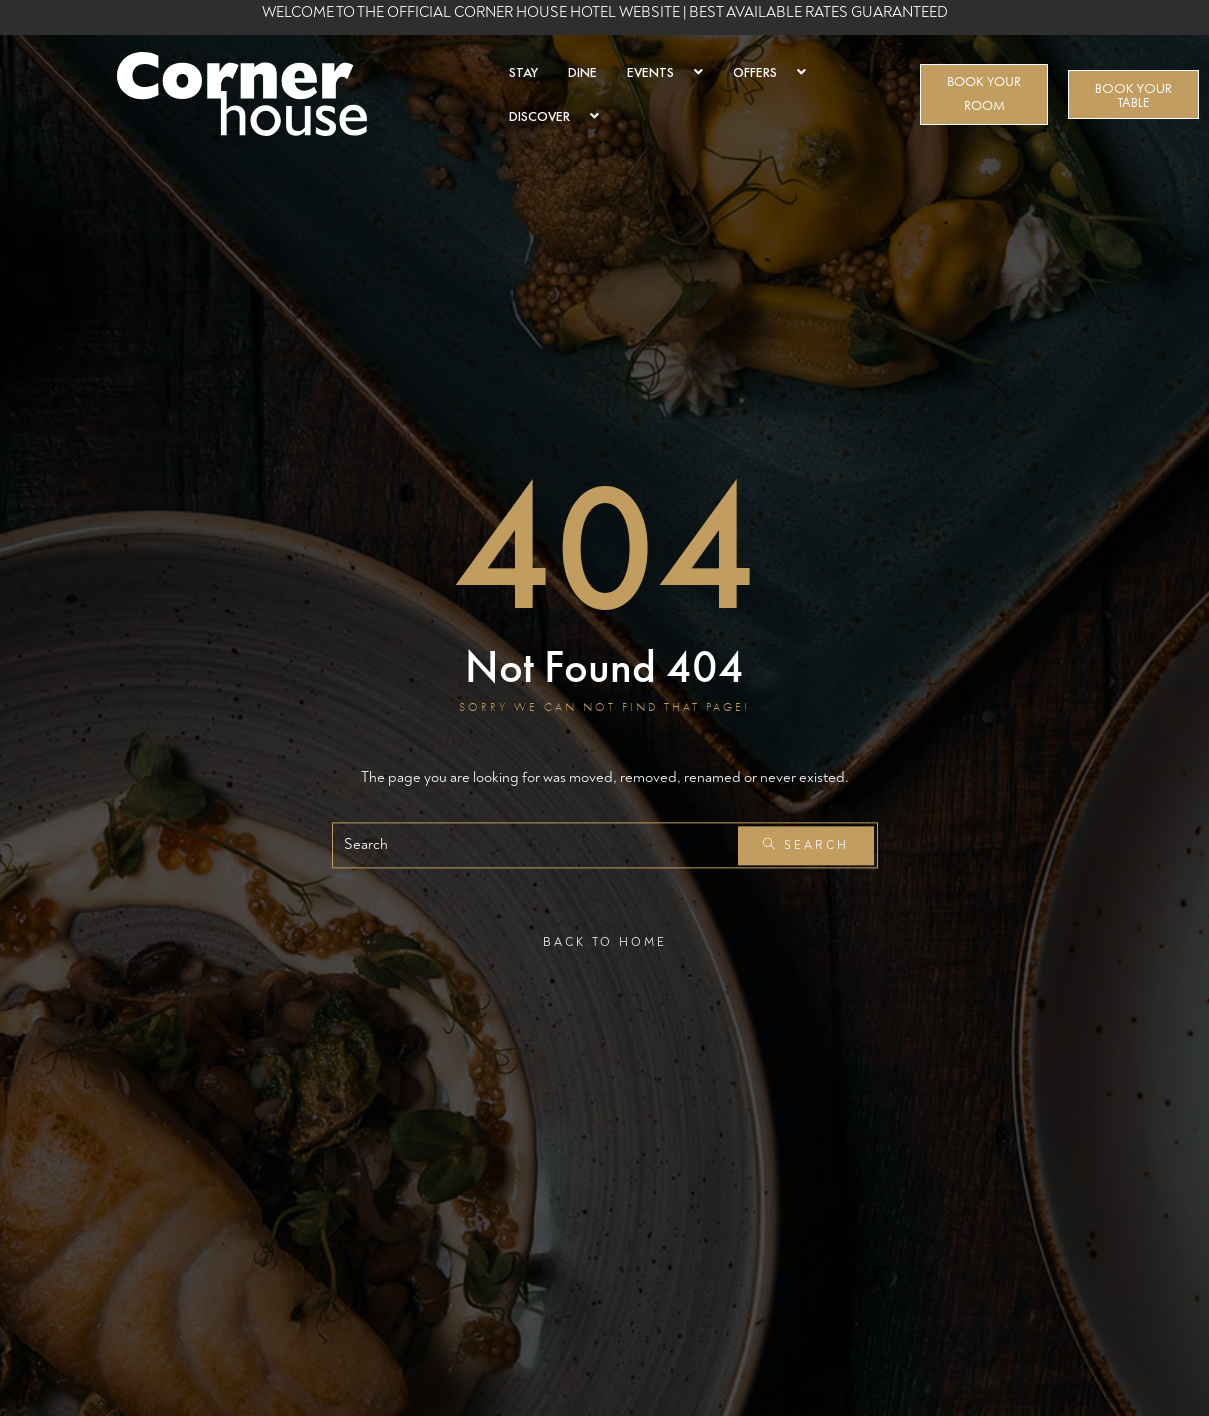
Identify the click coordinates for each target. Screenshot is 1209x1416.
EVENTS (665, 72)
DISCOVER (554, 116)
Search (806, 845)
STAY (523, 72)
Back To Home (605, 942)
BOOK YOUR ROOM (984, 94)
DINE (582, 72)
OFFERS (769, 72)
